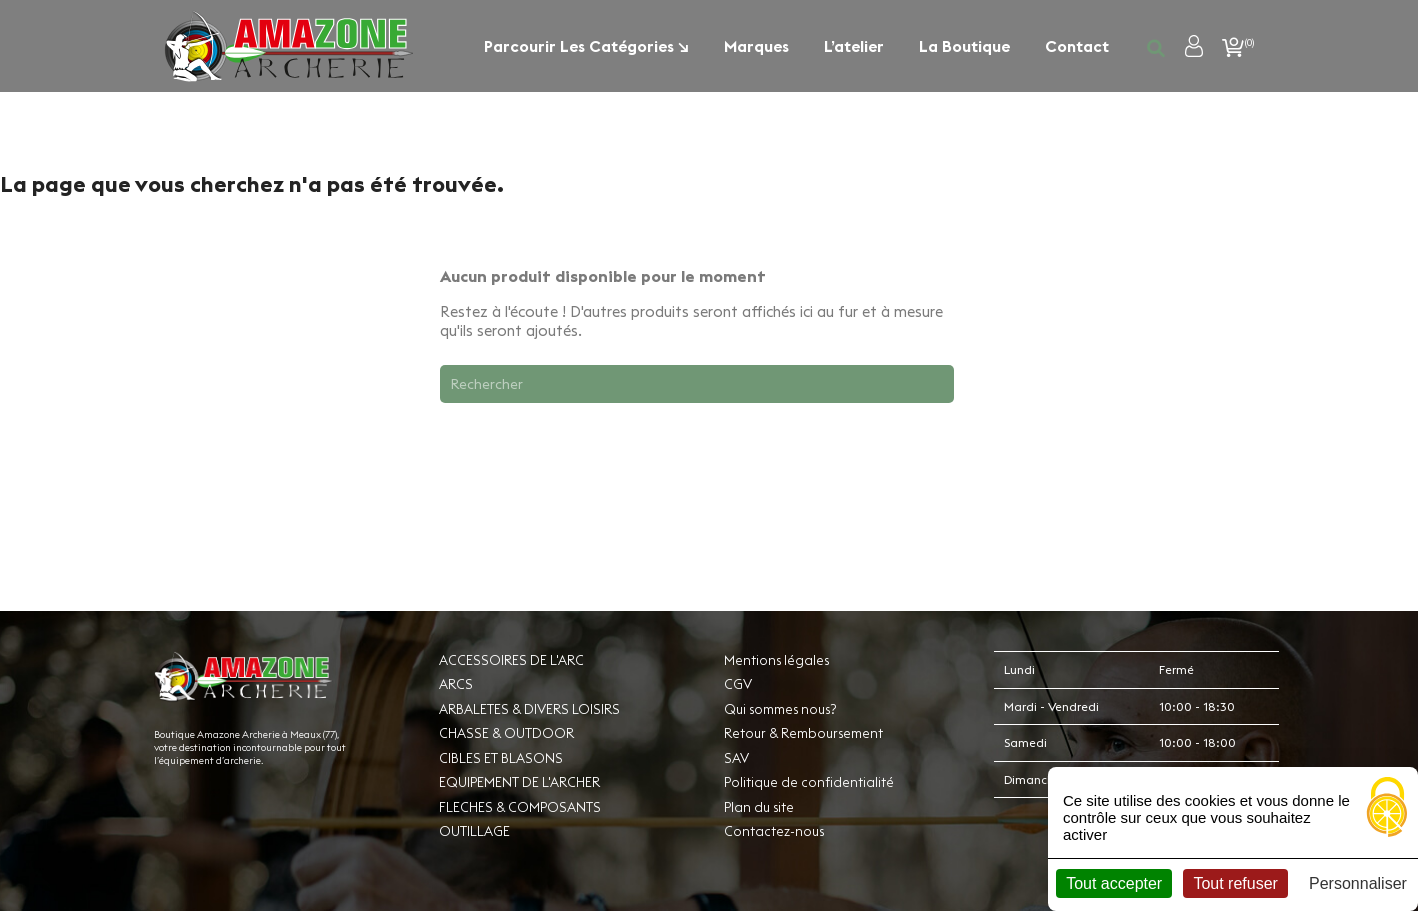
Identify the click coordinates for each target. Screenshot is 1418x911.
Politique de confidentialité (809, 782)
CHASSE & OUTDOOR (506, 733)
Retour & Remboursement (803, 733)
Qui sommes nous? (780, 709)
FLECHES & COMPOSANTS (520, 807)
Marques (756, 46)
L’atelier (854, 46)
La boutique (964, 46)
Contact (1077, 46)
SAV (736, 758)
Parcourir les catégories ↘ (586, 46)
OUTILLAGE (474, 831)
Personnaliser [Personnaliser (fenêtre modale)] (1358, 883)
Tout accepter (1114, 883)
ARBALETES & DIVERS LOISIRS (529, 709)
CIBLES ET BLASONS (501, 758)
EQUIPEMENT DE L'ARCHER (519, 782)
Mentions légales (776, 660)
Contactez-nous (774, 831)
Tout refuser (1235, 883)
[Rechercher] (697, 384)
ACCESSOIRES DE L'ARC (511, 660)
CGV (738, 684)
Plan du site (759, 807)
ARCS (456, 684)
